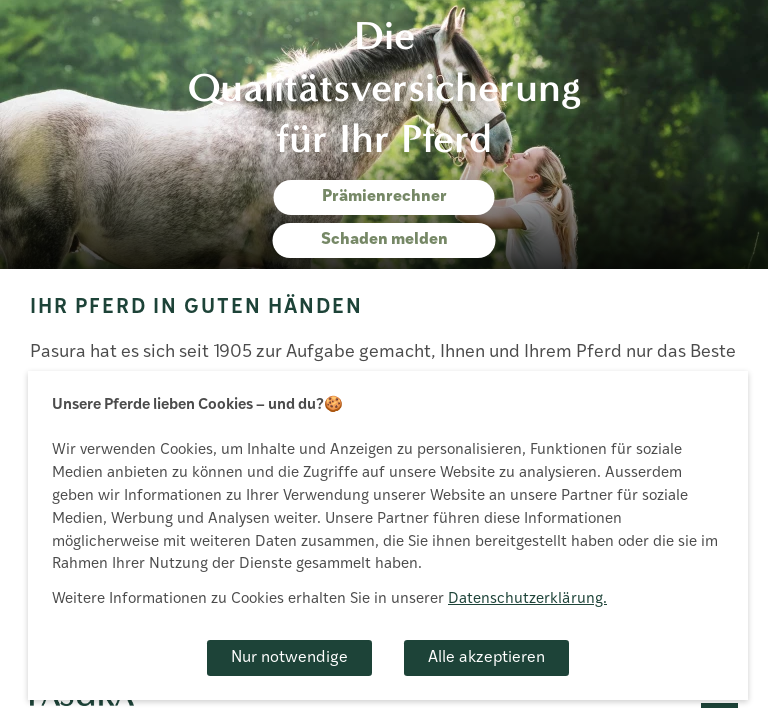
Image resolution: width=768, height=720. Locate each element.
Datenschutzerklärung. (527, 599)
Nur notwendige (289, 658)
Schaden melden (384, 240)
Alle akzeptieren (486, 658)
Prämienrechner (384, 197)
